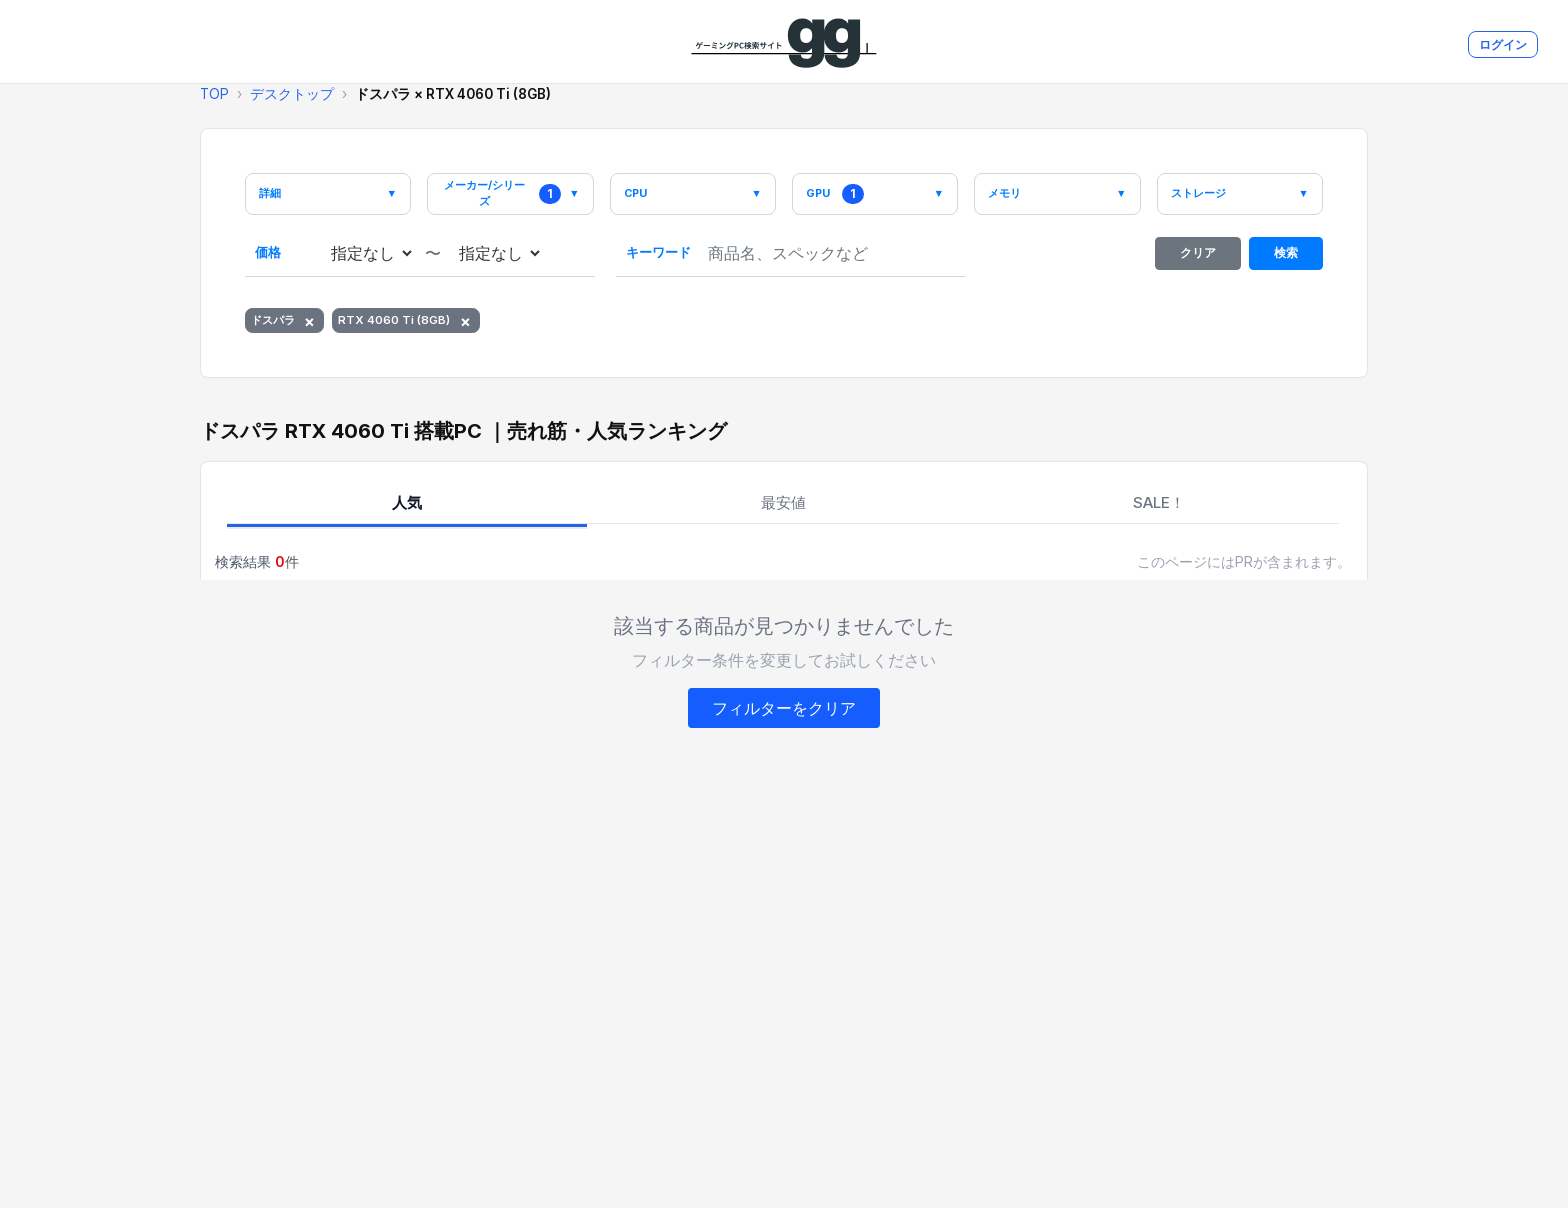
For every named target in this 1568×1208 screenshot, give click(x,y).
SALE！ (1159, 509)
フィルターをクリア (784, 716)
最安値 (783, 509)
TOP (214, 94)
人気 (407, 509)
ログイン (1503, 44)
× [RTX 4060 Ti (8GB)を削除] (476, 327)
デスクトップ (292, 94)
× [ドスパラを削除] (316, 327)
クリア (1199, 259)
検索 (1287, 259)
